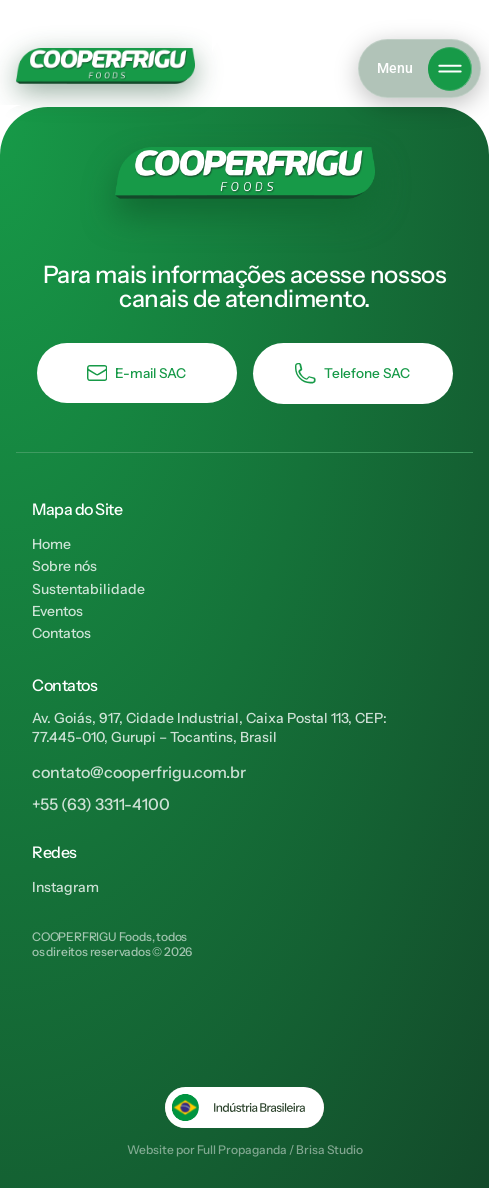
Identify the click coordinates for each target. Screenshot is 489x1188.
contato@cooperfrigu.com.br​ (139, 772)
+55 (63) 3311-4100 (101, 804)
